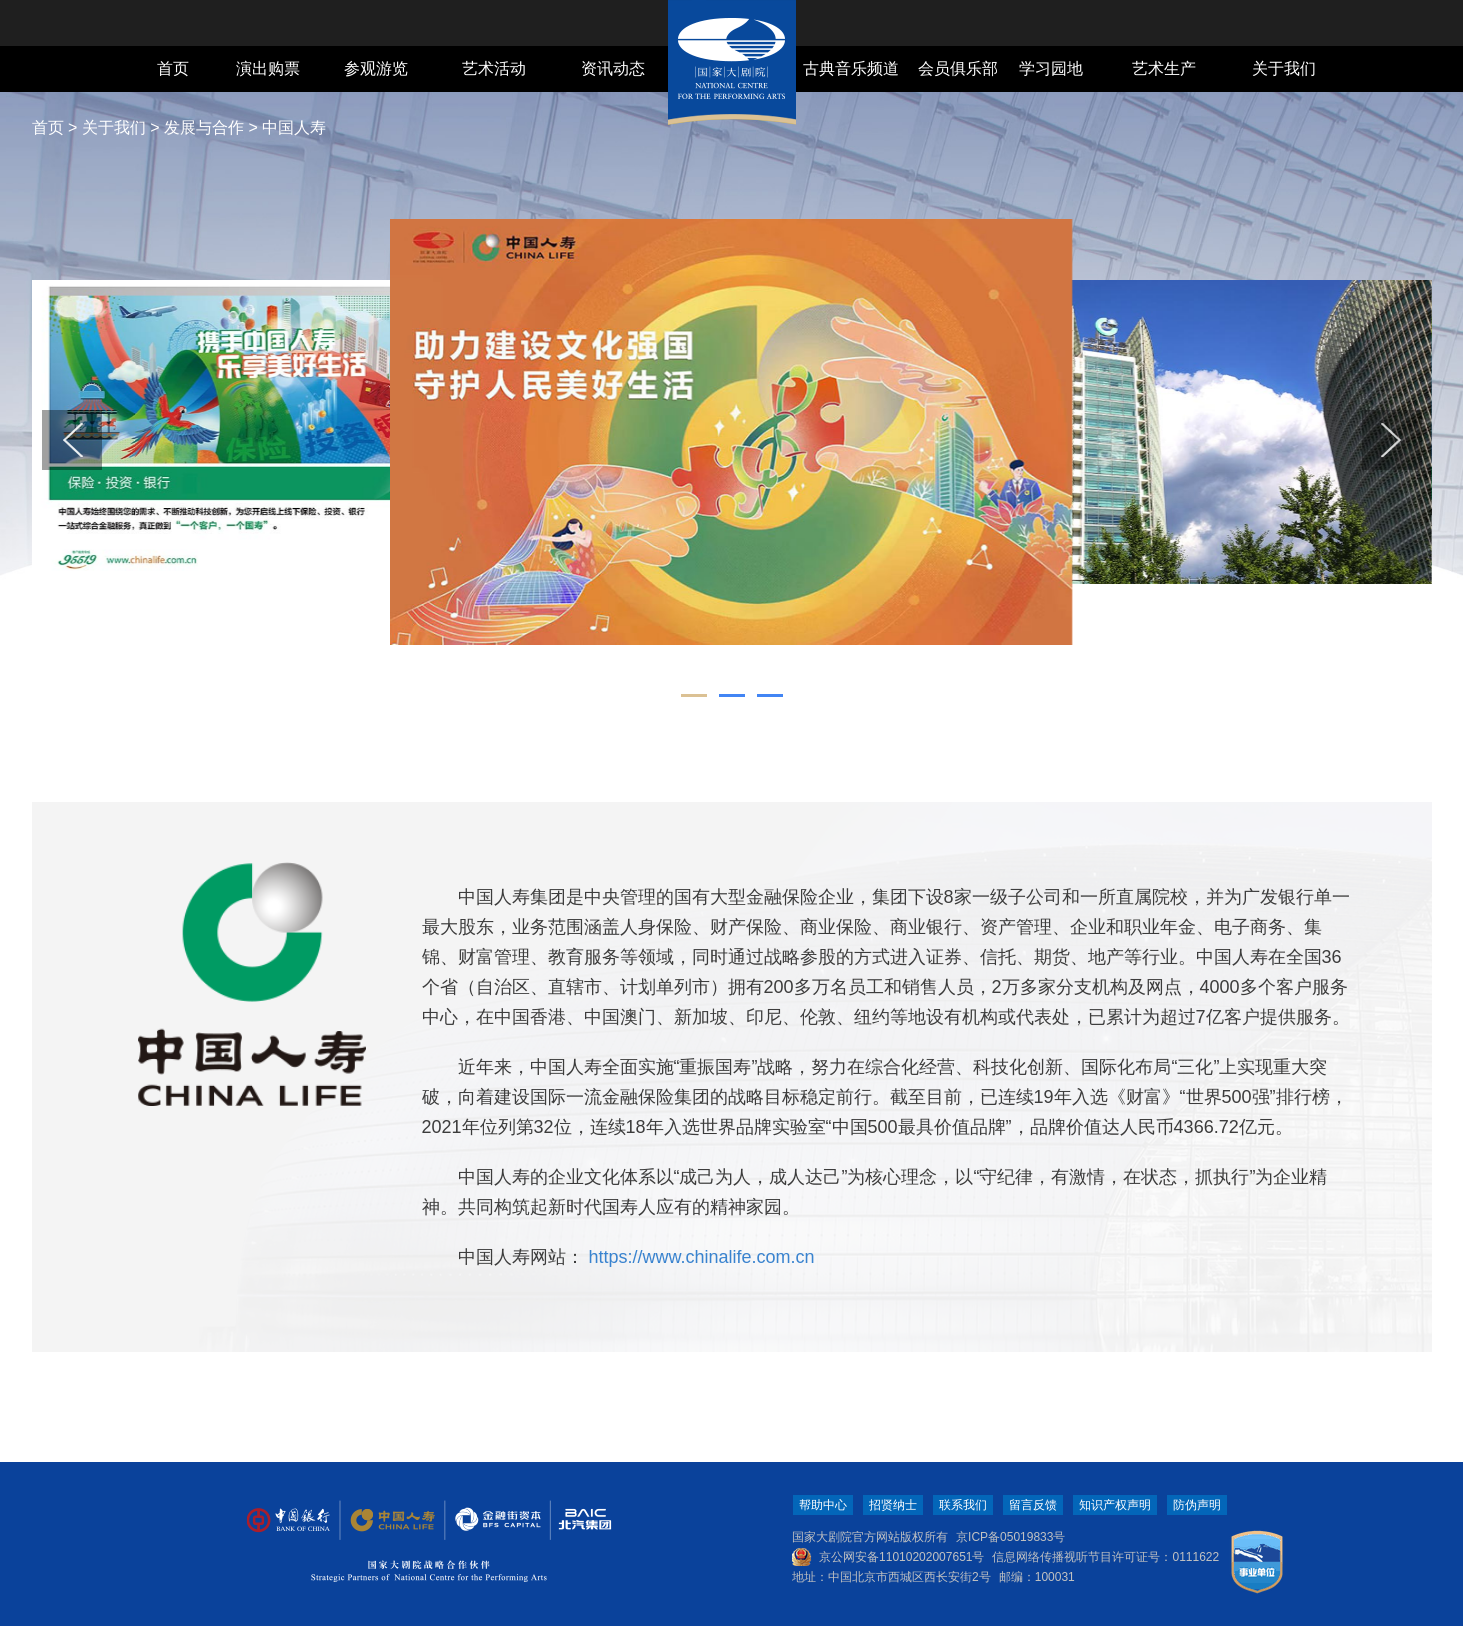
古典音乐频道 (851, 68)
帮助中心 (823, 1505)
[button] (72, 440)
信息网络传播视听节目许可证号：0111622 (1105, 1557)
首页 (173, 68)
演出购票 (268, 68)
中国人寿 (294, 127)
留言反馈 (1033, 1505)
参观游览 (376, 68)
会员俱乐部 (958, 68)
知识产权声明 (1115, 1505)
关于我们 (1284, 68)
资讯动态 (613, 68)
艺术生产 (1164, 68)
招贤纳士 (893, 1505)
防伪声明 (1197, 1505)
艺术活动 (494, 68)
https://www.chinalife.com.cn (699, 1257)
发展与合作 (204, 127)
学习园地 (1051, 68)
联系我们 (963, 1505)
